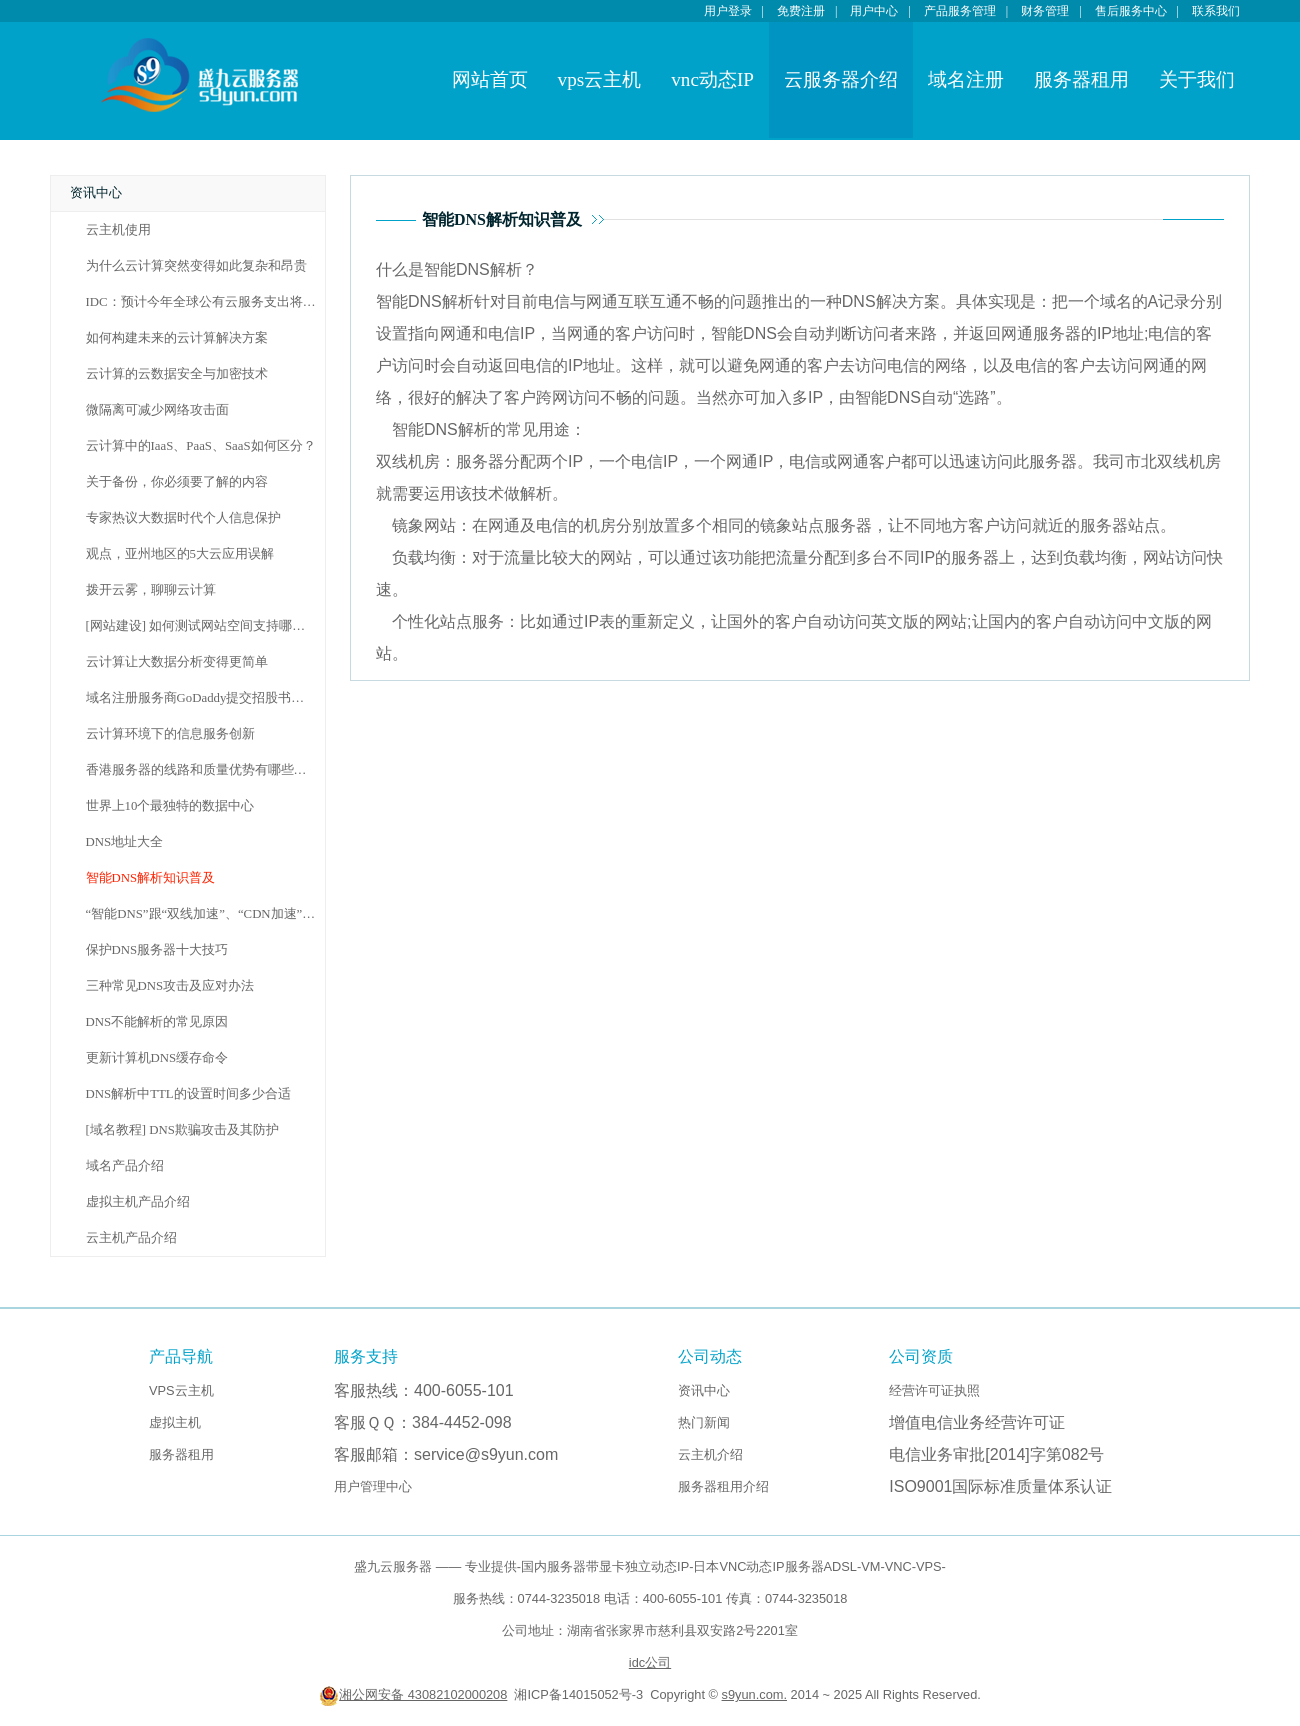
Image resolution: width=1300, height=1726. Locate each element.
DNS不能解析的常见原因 (157, 1022)
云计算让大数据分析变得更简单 (177, 662)
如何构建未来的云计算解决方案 (177, 338)
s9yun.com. (754, 1694)
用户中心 (874, 11)
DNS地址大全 (125, 842)
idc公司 (650, 1662)
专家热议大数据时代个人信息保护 (183, 518)
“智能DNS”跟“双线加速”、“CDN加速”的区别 (214, 914)
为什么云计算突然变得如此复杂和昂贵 (196, 266)
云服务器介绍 (841, 79)
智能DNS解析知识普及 (151, 878)
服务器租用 (1081, 79)
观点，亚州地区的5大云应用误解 (180, 554)
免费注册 (801, 11)
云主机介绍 (710, 1454)
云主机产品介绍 (131, 1238)
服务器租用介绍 (723, 1486)
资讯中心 (704, 1390)
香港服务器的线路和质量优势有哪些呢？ (203, 770)
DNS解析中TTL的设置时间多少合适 (188, 1094)
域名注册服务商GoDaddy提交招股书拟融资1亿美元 (231, 698)
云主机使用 (118, 230)
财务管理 (1045, 11)
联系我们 (1216, 11)
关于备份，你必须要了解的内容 (177, 482)
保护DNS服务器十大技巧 (157, 950)
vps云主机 (600, 79)
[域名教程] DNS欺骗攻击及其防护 (182, 1130)
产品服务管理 (960, 11)
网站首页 (490, 79)
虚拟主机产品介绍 (138, 1202)
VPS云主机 (181, 1390)
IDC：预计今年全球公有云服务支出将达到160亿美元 (236, 302)
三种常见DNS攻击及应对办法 (170, 986)
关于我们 (1197, 79)
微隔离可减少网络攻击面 (157, 410)
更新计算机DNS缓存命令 (157, 1058)
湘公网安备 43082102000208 (413, 1694)
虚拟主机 (175, 1422)
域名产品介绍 (125, 1166)
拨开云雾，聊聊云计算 (151, 590)
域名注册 (966, 79)
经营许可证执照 (934, 1390)
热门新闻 (704, 1422)
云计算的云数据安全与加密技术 (177, 374)
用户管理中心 (373, 1486)
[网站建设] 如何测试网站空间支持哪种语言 (209, 626)
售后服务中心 (1131, 11)
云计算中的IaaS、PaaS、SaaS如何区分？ (201, 446)
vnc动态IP (712, 79)
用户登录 (728, 11)
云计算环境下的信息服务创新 (170, 734)
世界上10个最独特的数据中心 (170, 806)
